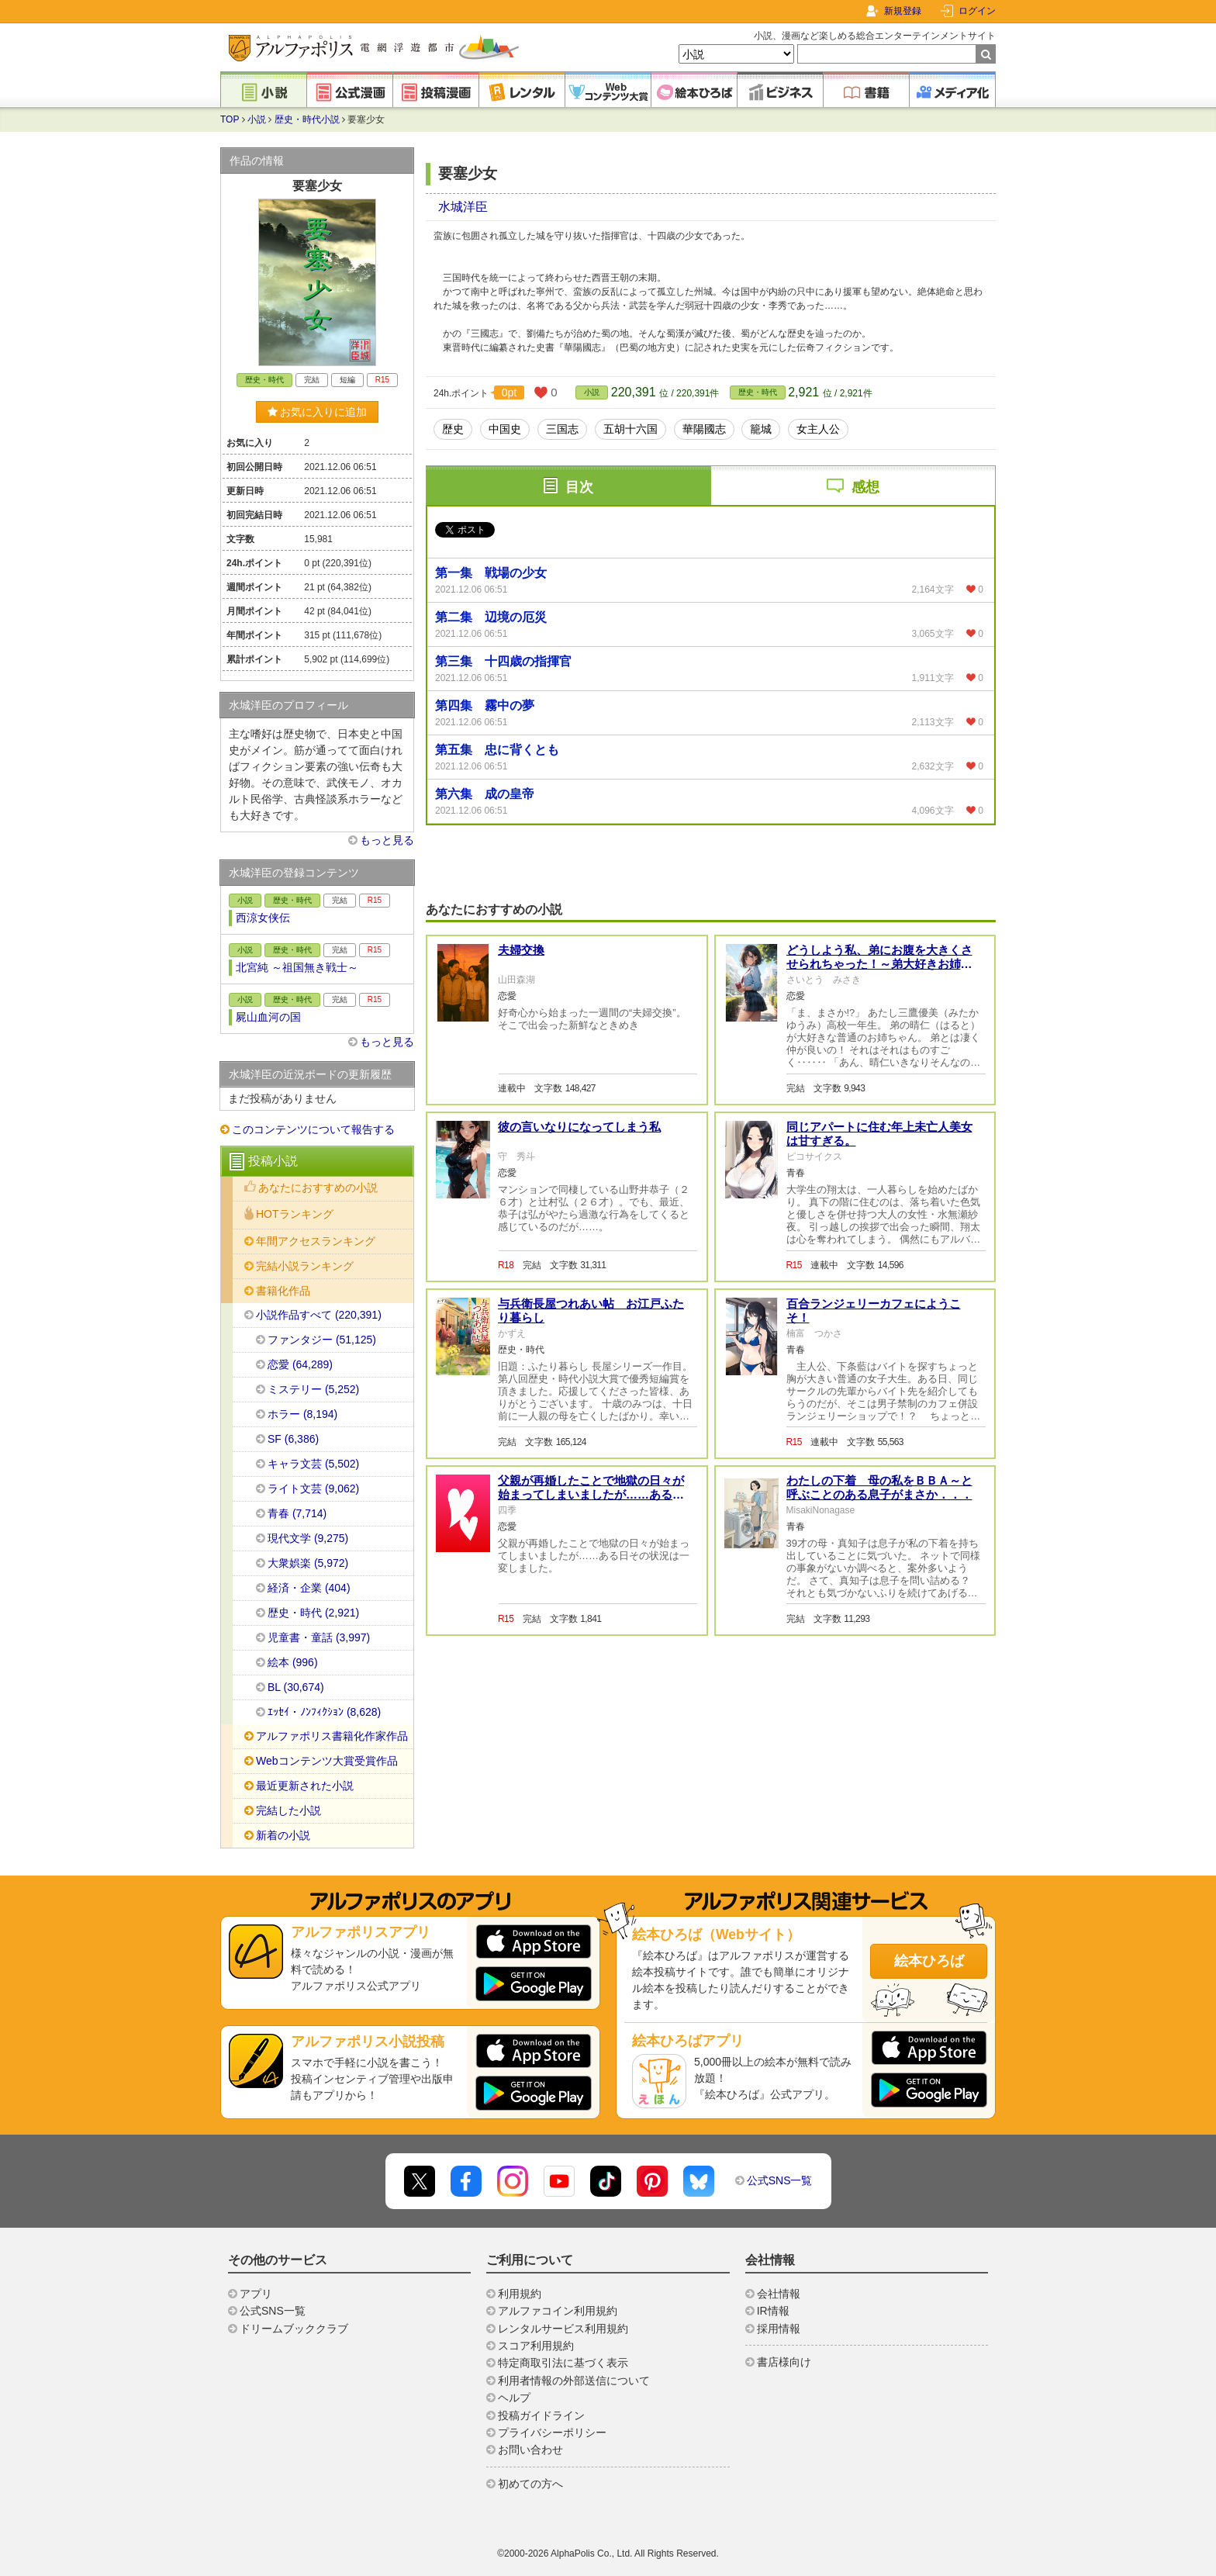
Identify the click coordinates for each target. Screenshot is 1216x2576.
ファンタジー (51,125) (322, 1339)
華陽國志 (704, 429)
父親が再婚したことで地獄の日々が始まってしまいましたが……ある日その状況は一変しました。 (591, 1494)
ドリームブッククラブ (294, 2328)
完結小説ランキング (305, 1266)
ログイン (977, 10)
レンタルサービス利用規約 (563, 2328)
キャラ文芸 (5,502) (313, 1463)
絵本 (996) (293, 1662)
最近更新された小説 (305, 1785)
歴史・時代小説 (307, 119)
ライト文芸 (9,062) (313, 1488)
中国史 (505, 429)
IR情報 (773, 2311)
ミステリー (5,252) (313, 1389)
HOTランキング (294, 1214)
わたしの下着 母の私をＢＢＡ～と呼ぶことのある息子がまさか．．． (879, 1487)
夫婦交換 (521, 949)
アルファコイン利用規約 (557, 2311)
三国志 (562, 429)
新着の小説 (283, 1835)
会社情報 (778, 2293)
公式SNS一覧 (780, 2180)
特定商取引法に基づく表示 (563, 2362)
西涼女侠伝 (263, 917)
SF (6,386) (293, 1439)
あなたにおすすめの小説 (318, 1187)
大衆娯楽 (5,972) (308, 1563)
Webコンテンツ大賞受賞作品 (327, 1761)
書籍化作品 (283, 1291)
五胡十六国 (630, 429)
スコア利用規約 (536, 2345)
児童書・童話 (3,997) (319, 1637)
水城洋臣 (463, 206)
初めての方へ (530, 2483)
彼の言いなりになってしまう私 (579, 1126)
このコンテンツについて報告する (313, 1129)
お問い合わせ (530, 2449)
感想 (865, 487)
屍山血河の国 (268, 1017)
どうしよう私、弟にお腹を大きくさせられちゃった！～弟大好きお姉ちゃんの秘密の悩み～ (879, 963)
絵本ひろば (929, 1961)
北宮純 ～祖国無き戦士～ (297, 967)
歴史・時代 (757, 392)
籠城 (761, 429)
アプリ (256, 2293)
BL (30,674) (296, 1687)
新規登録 (902, 10)
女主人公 (818, 429)
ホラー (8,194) (302, 1414)
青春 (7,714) (297, 1513)
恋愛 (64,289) (300, 1364)
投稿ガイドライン (541, 2415)
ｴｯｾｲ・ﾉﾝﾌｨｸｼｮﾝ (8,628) (324, 1712)
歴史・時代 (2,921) (313, 1612)
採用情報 (778, 2328)
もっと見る (387, 840)
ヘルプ (514, 2397)
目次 (579, 487)
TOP (229, 119)
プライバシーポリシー (552, 2432)
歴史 (453, 429)
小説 (256, 119)
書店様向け (784, 2362)
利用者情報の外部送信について (574, 2380)
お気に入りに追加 (318, 412)
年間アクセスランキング (315, 1241)
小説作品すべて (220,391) (319, 1315)
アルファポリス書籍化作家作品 (332, 1736)
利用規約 (519, 2293)
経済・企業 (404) (309, 1588)
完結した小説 (288, 1810)
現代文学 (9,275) (308, 1538)
